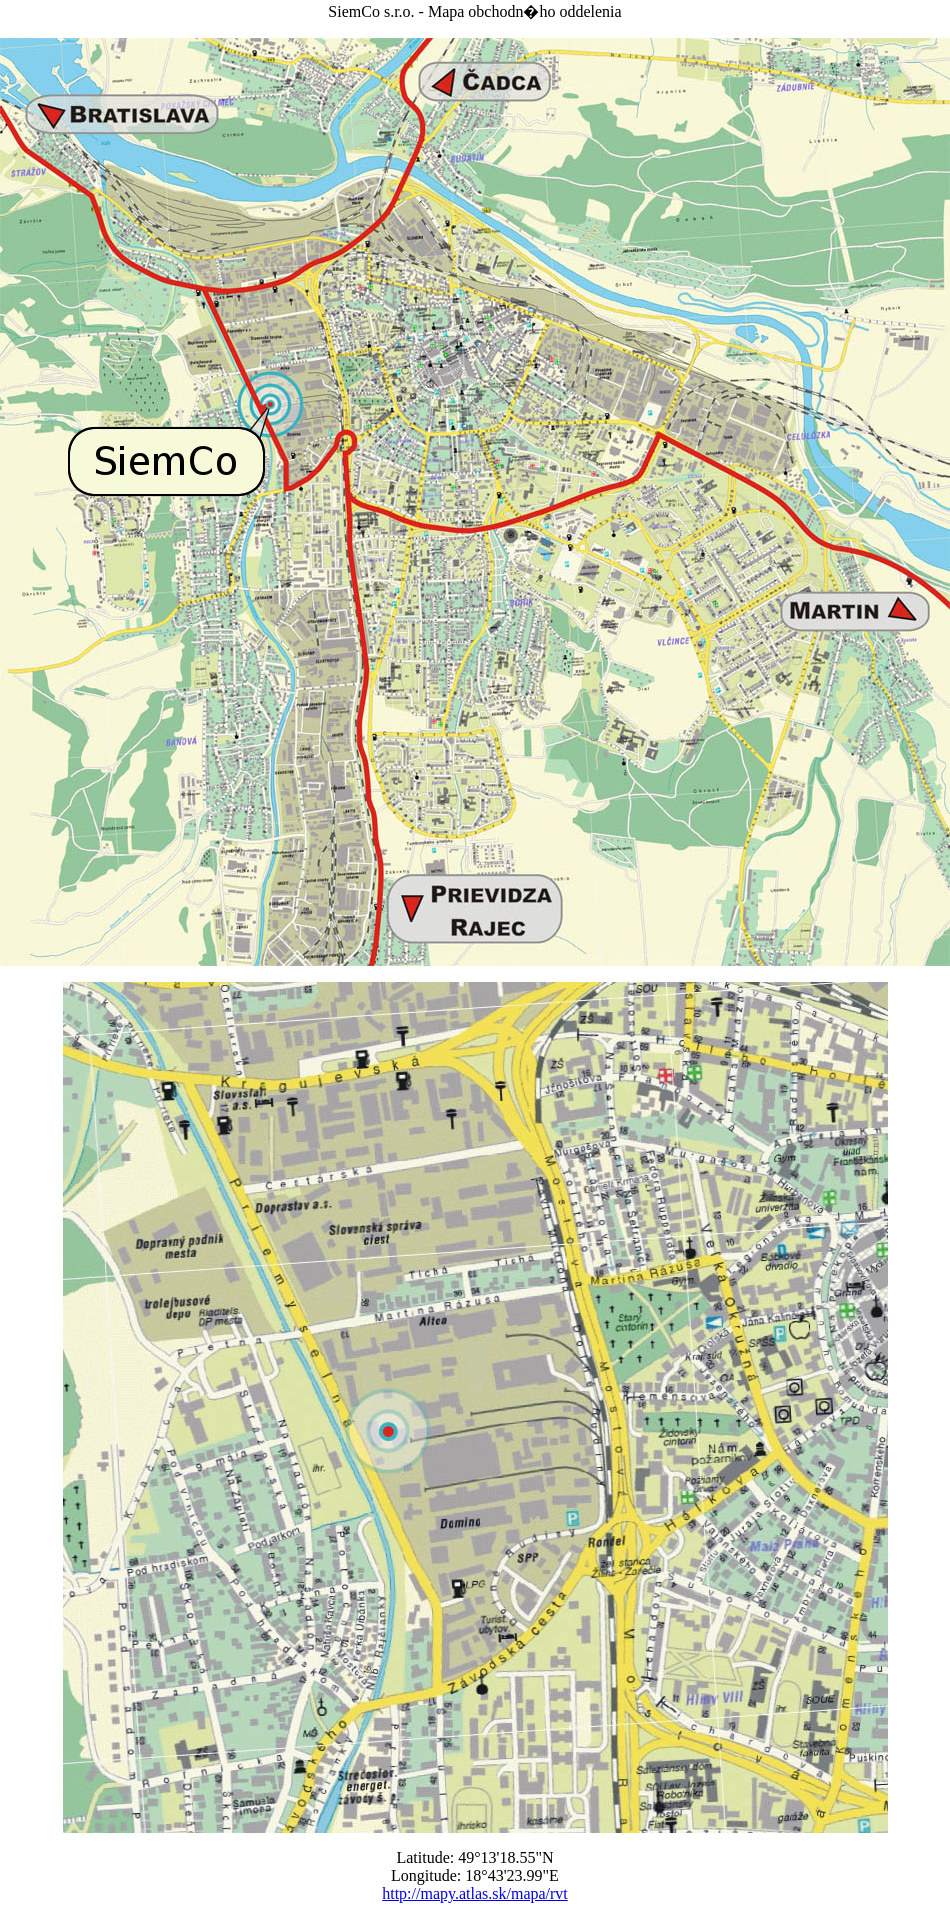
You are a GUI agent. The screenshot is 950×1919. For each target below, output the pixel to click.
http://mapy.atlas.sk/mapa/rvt (475, 1893)
